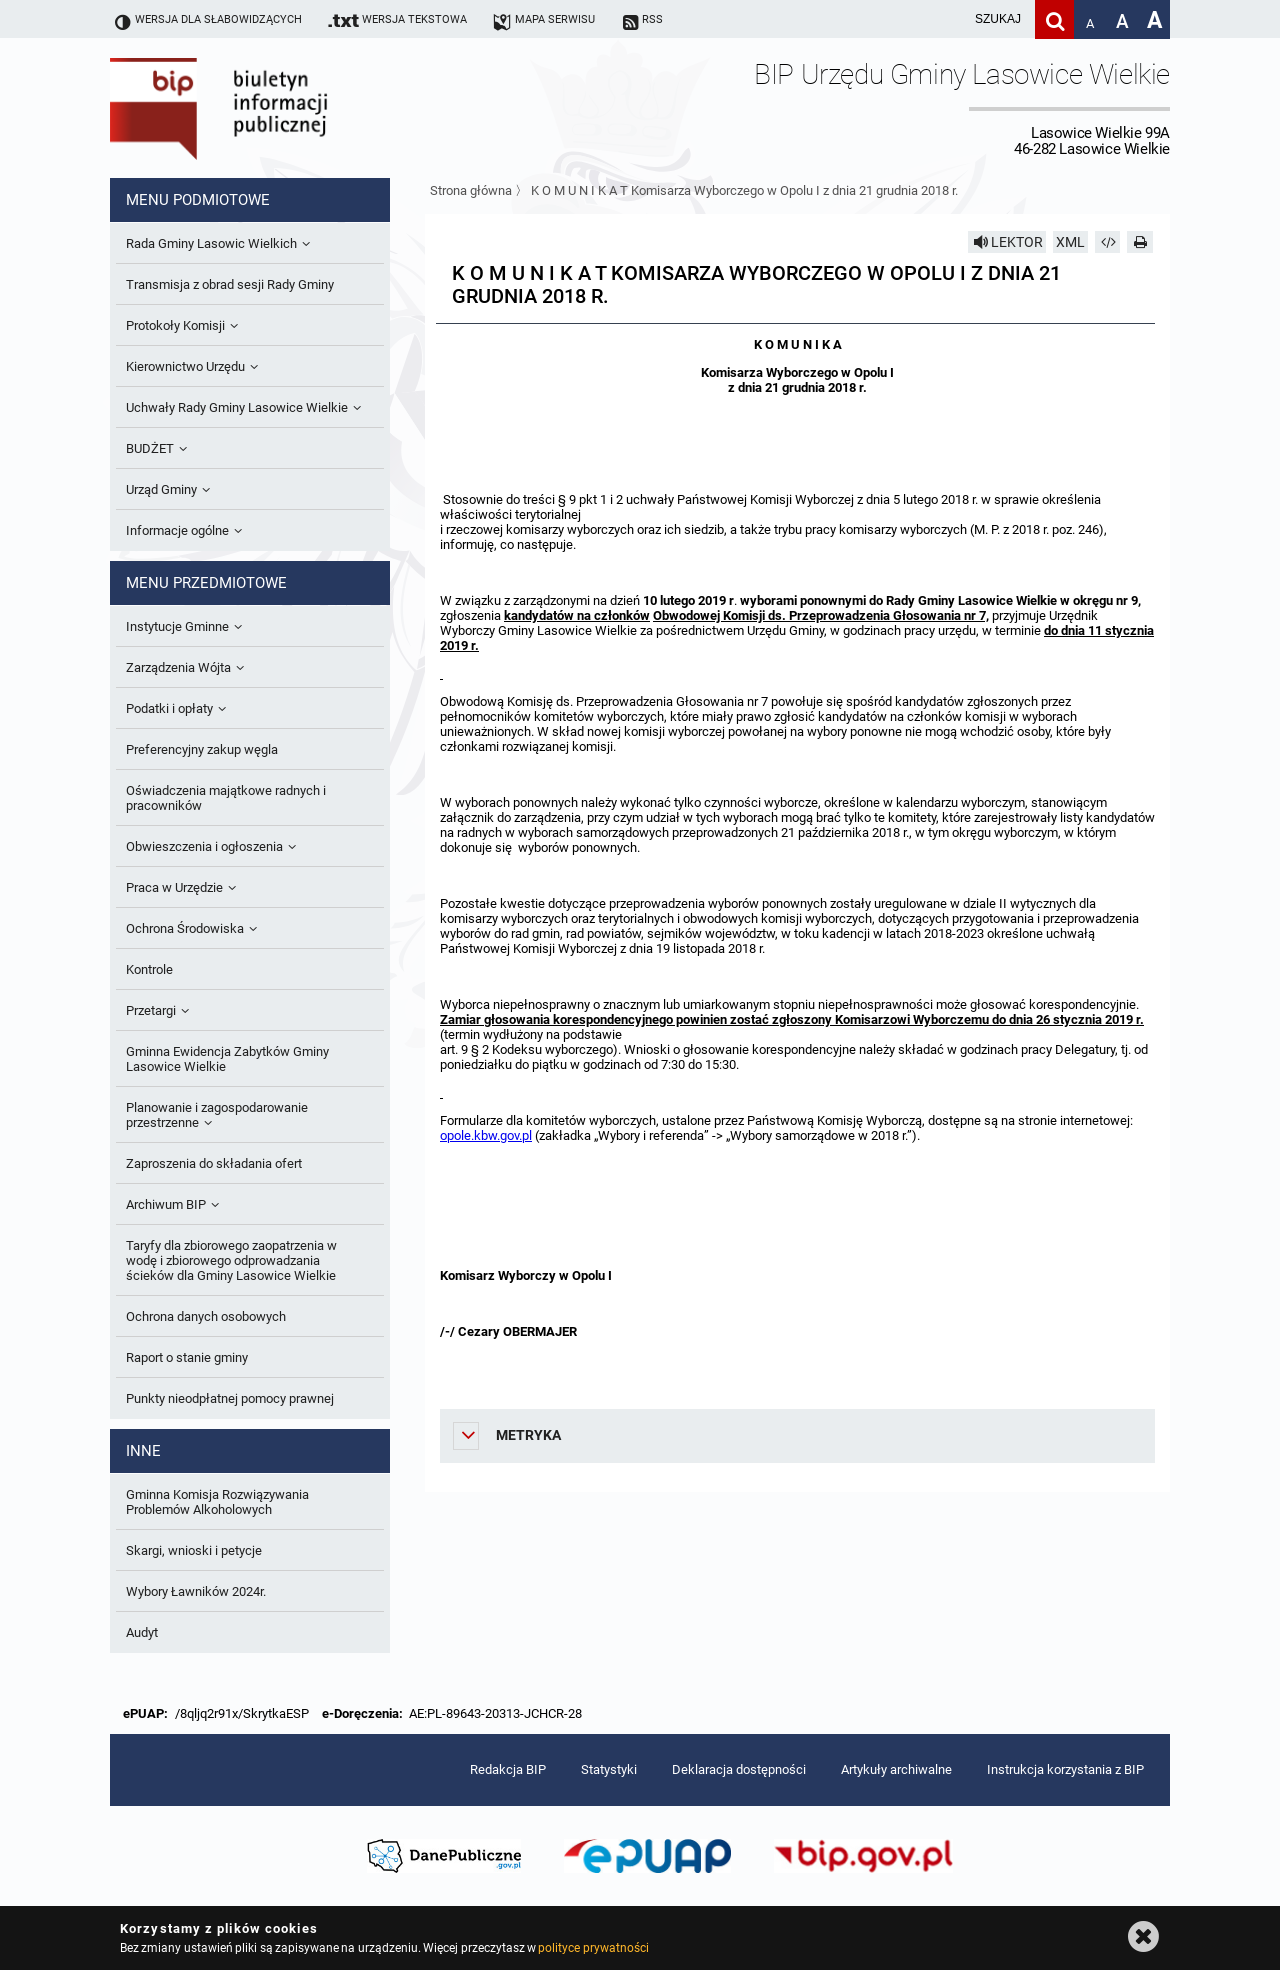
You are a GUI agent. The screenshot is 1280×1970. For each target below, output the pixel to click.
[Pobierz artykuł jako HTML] (1108, 242)
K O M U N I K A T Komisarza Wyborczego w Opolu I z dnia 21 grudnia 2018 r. (744, 190)
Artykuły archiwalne (896, 1769)
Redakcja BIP (508, 1769)
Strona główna (471, 190)
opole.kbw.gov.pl (486, 1135)
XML (1070, 242)
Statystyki (609, 1769)
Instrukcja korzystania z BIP (1065, 1769)
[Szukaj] (1054, 19)
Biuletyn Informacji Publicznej (275, 108)
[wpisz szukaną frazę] (948, 19)
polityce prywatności (593, 1948)
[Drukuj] (1140, 242)
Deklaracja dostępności (739, 1769)
